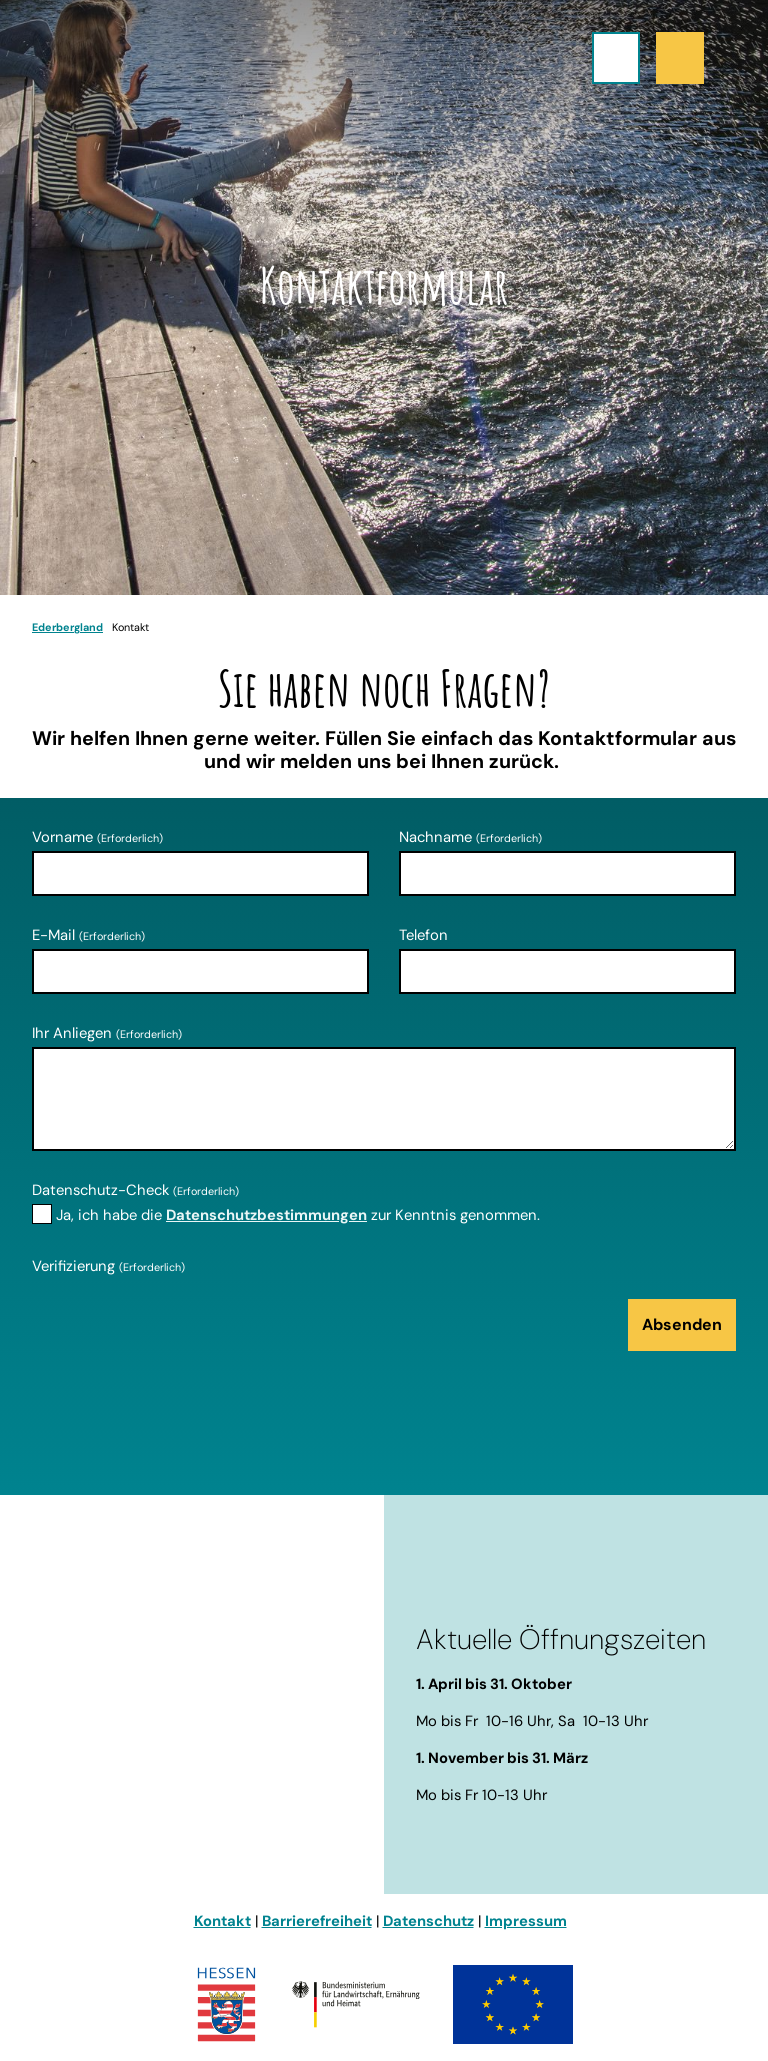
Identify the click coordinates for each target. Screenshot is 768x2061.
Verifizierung (108, 1266)
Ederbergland (67, 627)
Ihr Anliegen (107, 1033)
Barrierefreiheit (317, 1921)
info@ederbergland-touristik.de (149, 1804)
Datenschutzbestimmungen (266, 1215)
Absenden (682, 1324)
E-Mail (88, 935)
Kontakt (222, 1921)
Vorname (97, 837)
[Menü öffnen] (616, 58)
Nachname (470, 837)
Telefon (423, 935)
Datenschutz (428, 1921)
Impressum (526, 1921)
